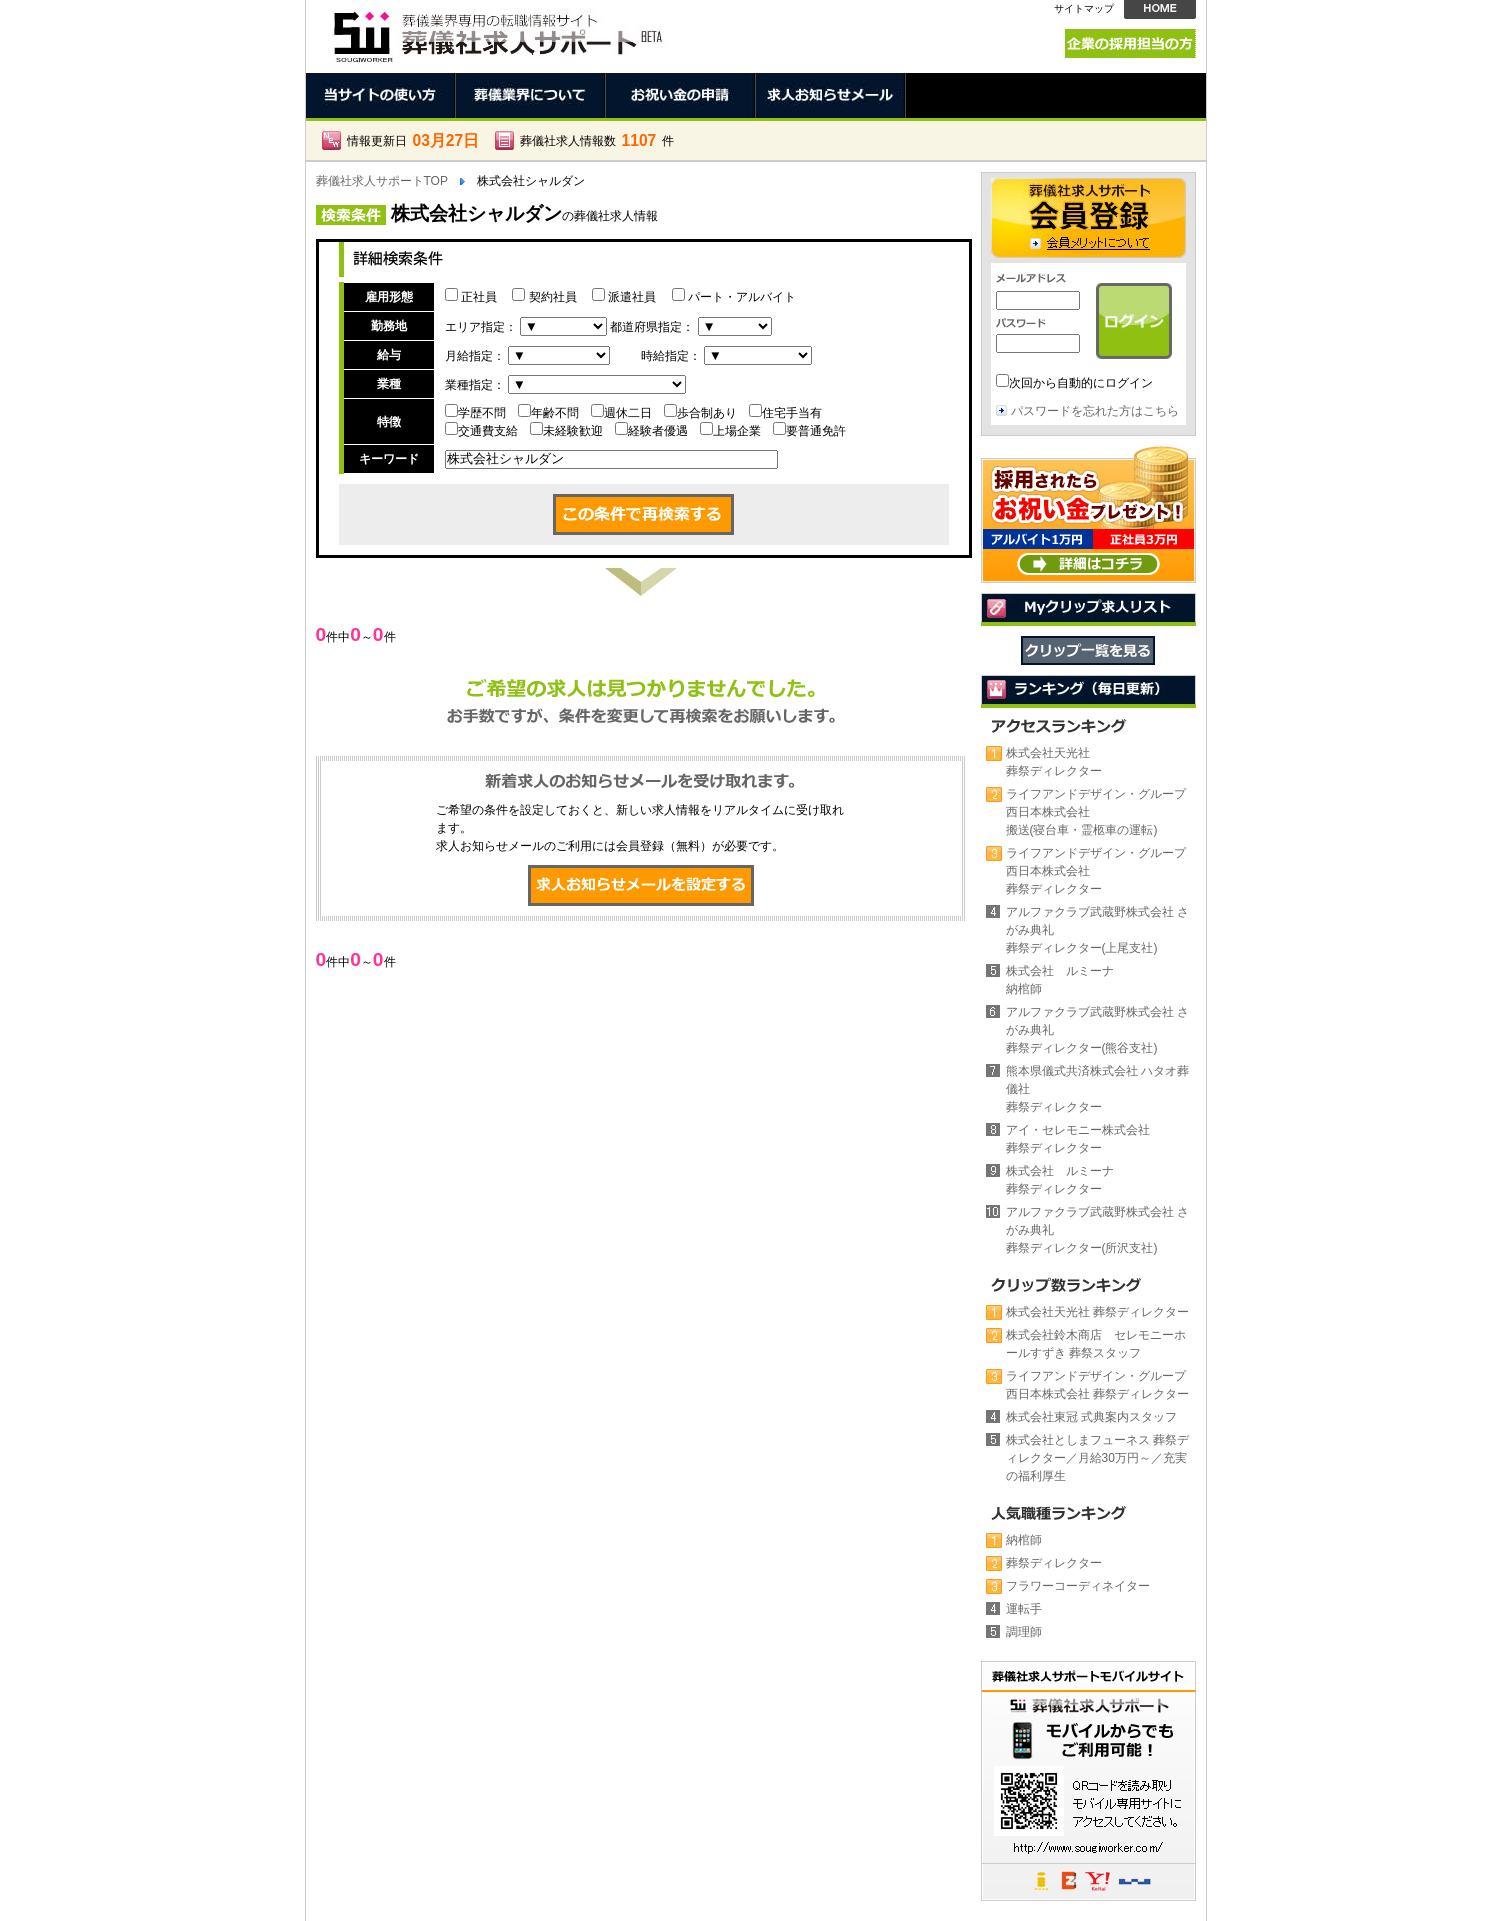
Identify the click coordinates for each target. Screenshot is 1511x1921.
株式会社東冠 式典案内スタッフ (1091, 1417)
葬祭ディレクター (1054, 1563)
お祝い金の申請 (681, 95)
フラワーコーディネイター (1078, 1586)
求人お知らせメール (831, 95)
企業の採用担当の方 (1130, 43)
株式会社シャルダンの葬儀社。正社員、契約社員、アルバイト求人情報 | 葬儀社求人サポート (496, 31)
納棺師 (1024, 1540)
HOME (1160, 9)
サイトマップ (1084, 8)
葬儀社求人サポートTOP (382, 181)
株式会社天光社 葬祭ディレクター (1097, 1312)
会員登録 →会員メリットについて (1088, 218)
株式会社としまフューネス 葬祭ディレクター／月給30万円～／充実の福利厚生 (1097, 1458)
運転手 (1024, 1609)
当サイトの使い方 (381, 95)
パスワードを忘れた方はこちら (1095, 411)
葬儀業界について (531, 95)
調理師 (1024, 1632)
